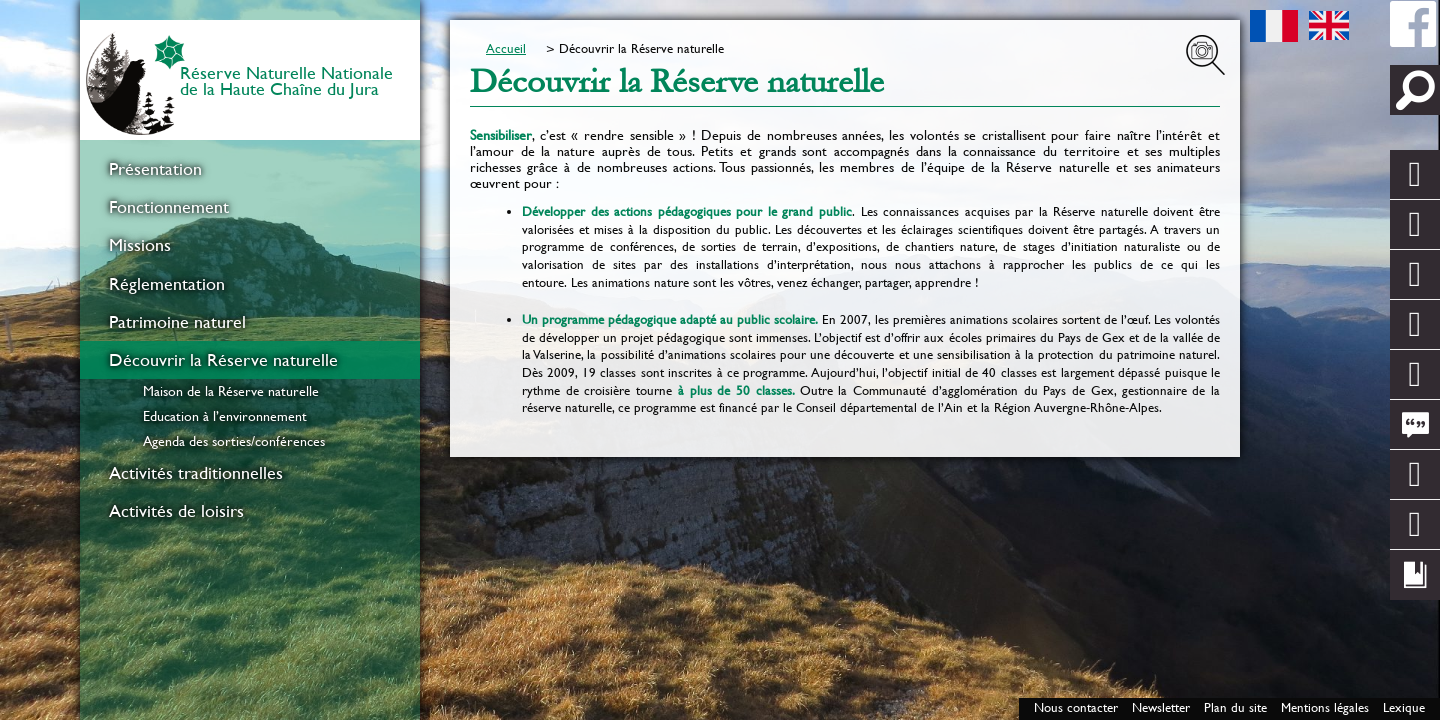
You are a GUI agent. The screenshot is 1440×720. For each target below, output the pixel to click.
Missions (140, 245)
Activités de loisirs (176, 511)
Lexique (1404, 707)
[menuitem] (250, 169)
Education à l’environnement (225, 416)
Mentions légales (1325, 707)
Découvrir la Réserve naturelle (223, 360)
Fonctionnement (169, 207)
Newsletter (1161, 707)
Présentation (155, 169)
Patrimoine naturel (177, 322)
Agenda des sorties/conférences (234, 441)
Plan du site (1235, 707)
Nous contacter (1076, 707)
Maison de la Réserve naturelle (231, 391)
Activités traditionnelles (196, 473)
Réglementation (167, 284)
